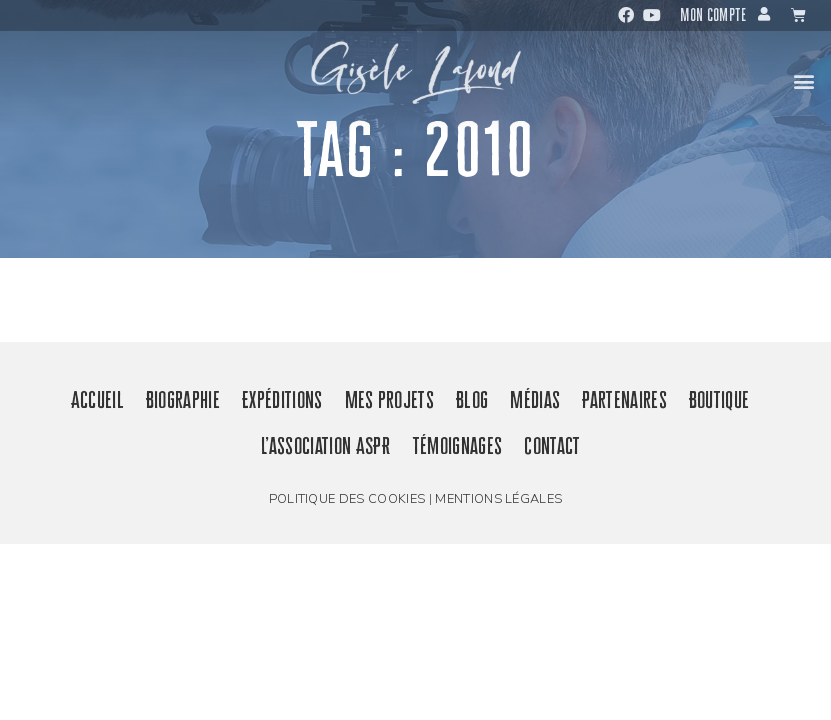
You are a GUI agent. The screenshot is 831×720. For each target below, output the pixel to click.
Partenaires (624, 399)
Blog (472, 399)
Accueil (97, 399)
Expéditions (282, 399)
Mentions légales (498, 499)
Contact (552, 445)
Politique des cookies (347, 499)
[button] (804, 80)
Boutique (719, 399)
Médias (535, 399)
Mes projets (390, 399)
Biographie (183, 399)
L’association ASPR (325, 445)
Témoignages (457, 445)
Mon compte (713, 15)
